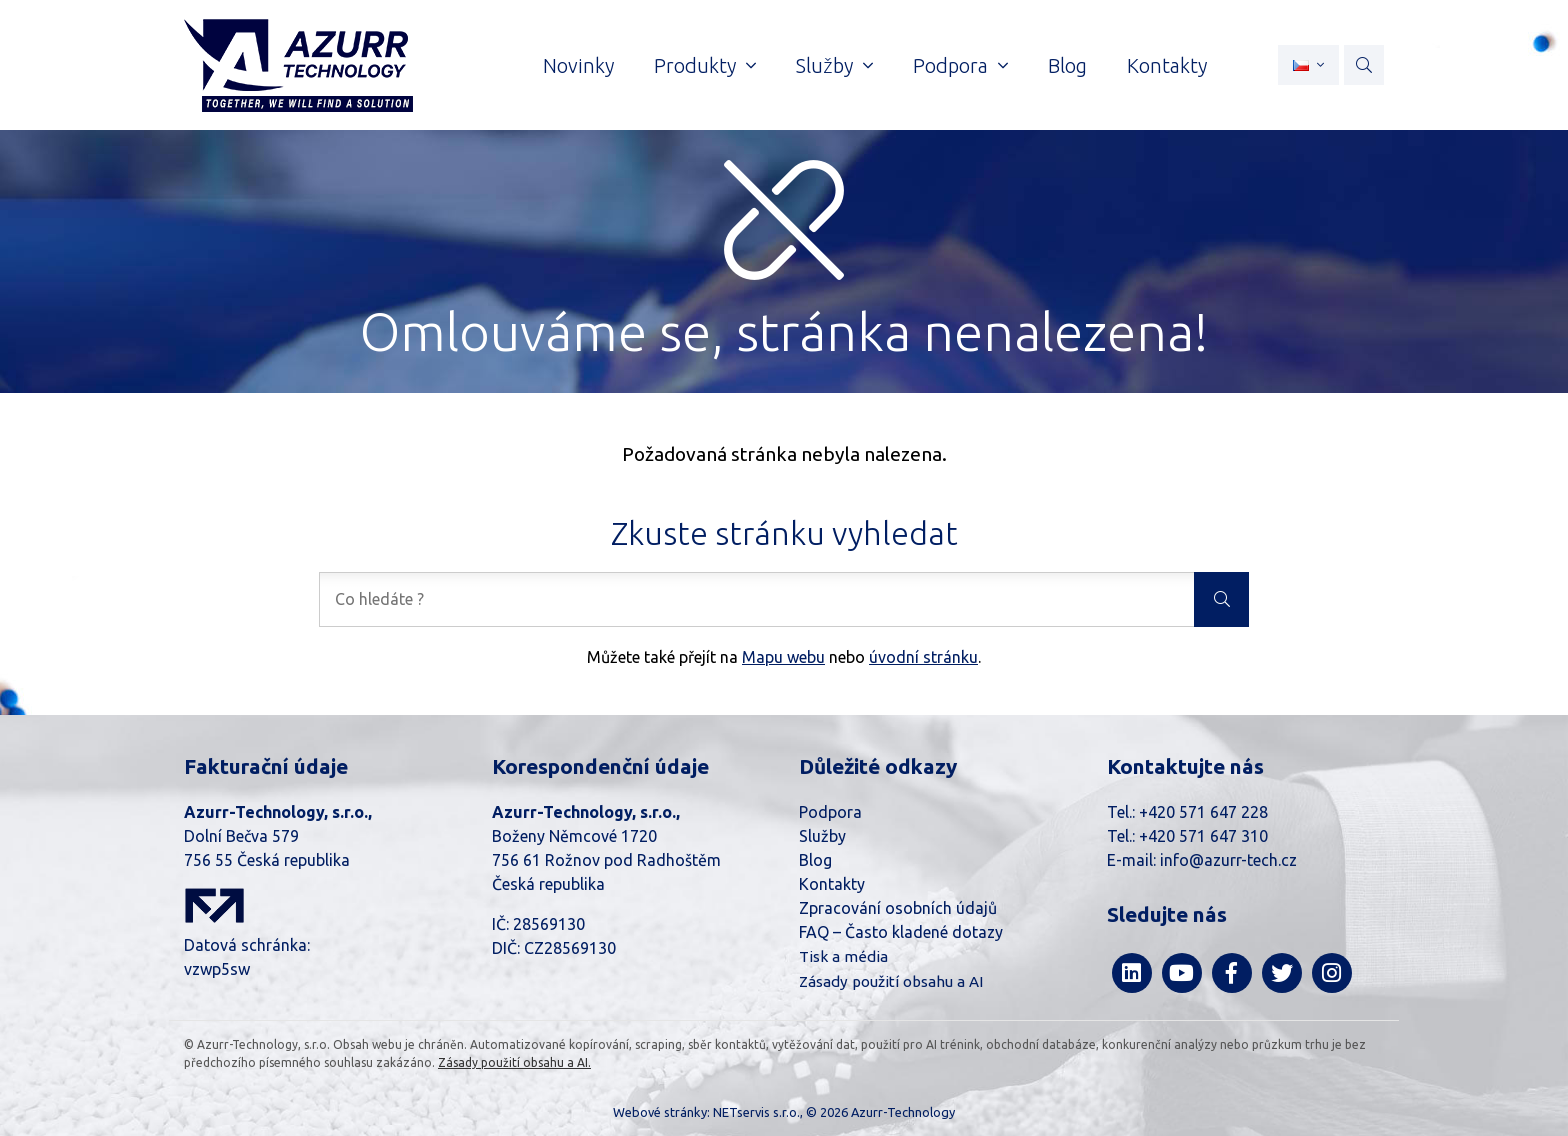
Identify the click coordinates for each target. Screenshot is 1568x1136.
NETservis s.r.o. (756, 1112)
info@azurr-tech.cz (1228, 860)
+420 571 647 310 (1203, 836)
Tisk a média (843, 956)
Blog (815, 860)
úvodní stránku (923, 657)
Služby (822, 836)
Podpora (830, 812)
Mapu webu (783, 657)
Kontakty (832, 884)
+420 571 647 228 (1203, 812)
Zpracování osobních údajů (898, 908)
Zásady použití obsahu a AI (891, 981)
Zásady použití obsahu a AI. (514, 1062)
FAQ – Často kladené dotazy (901, 932)
